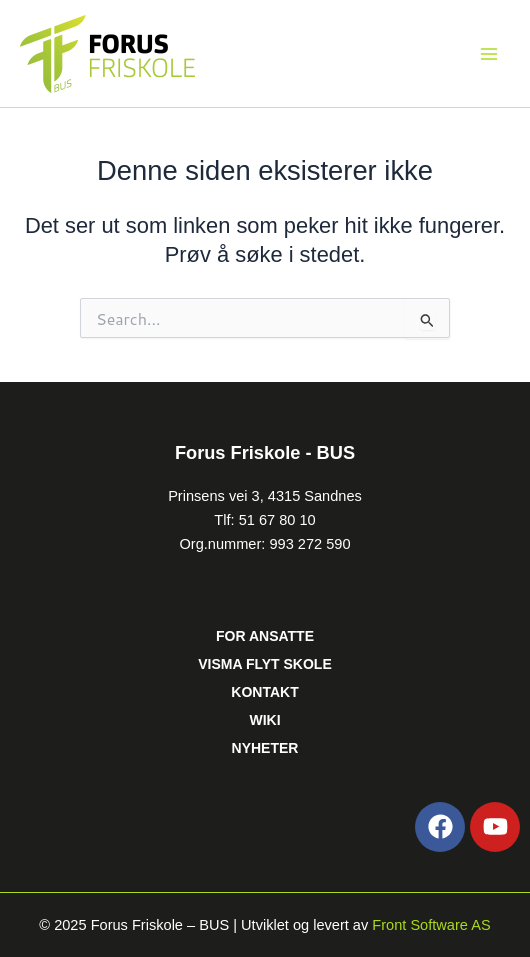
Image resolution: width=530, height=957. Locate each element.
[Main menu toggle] (489, 54)
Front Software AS (431, 925)
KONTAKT (264, 692)
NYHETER (265, 748)
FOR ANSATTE (265, 636)
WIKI (264, 720)
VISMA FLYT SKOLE (265, 664)
